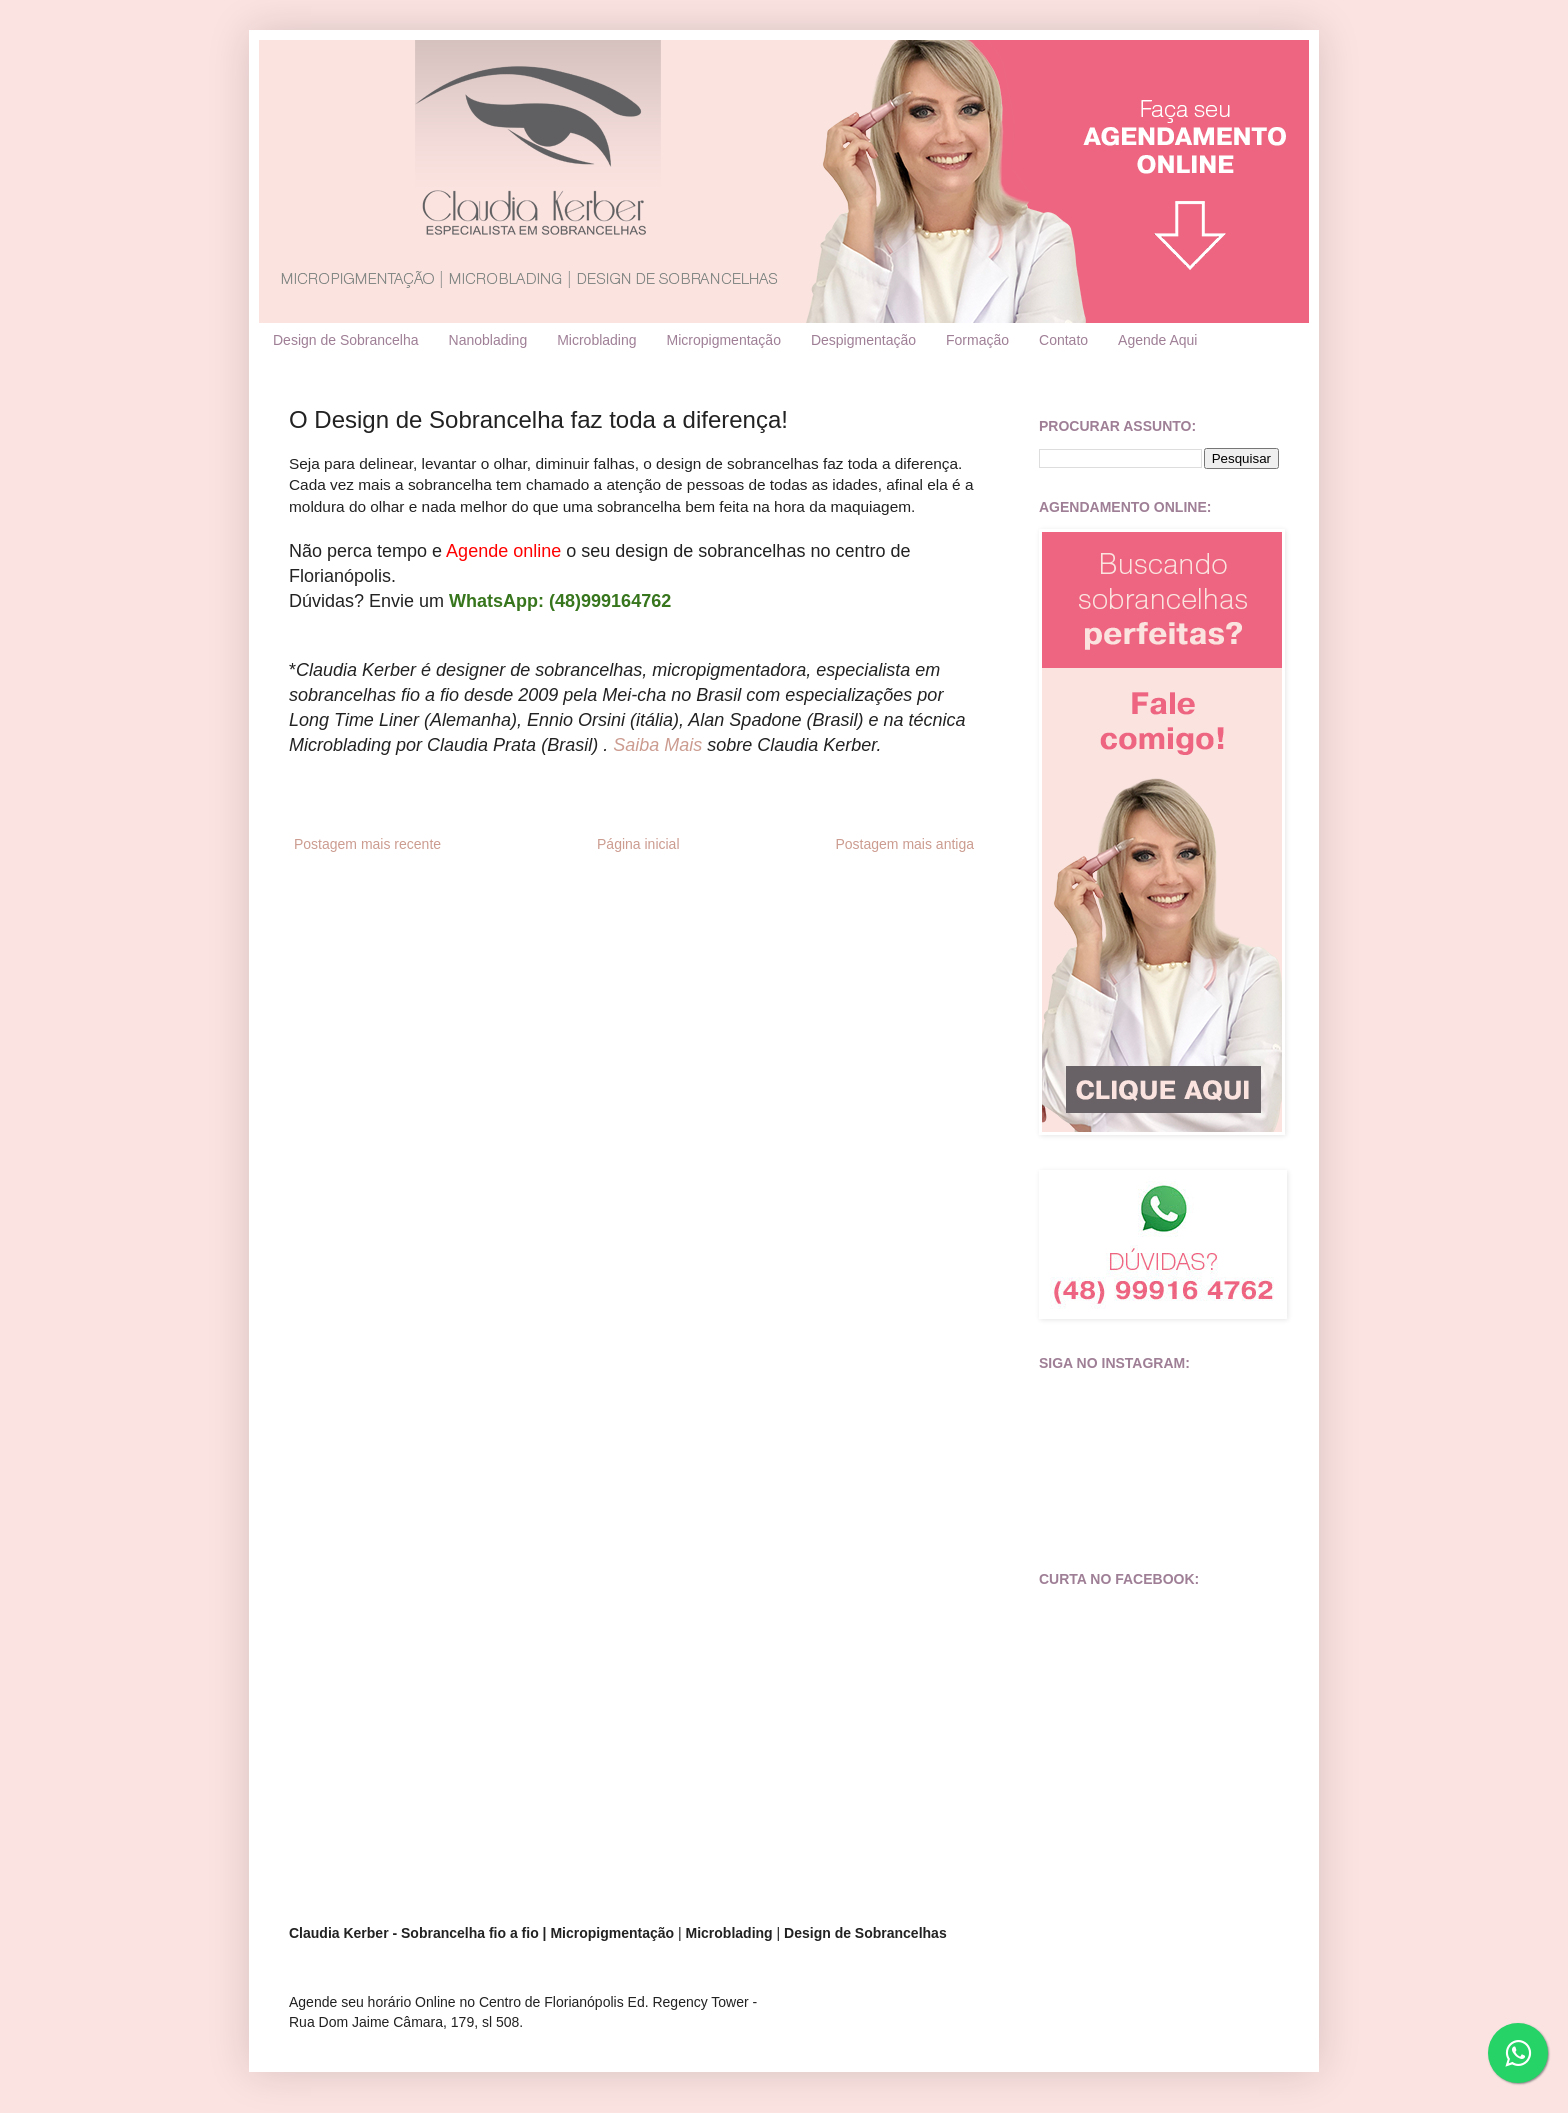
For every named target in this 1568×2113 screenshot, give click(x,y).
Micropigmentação (724, 340)
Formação (977, 340)
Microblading (596, 340)
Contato (1063, 340)
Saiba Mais (657, 745)
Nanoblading (488, 340)
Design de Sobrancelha (346, 340)
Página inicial (638, 844)
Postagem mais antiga (904, 844)
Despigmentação (863, 340)
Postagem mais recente (367, 844)
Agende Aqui (1157, 340)
